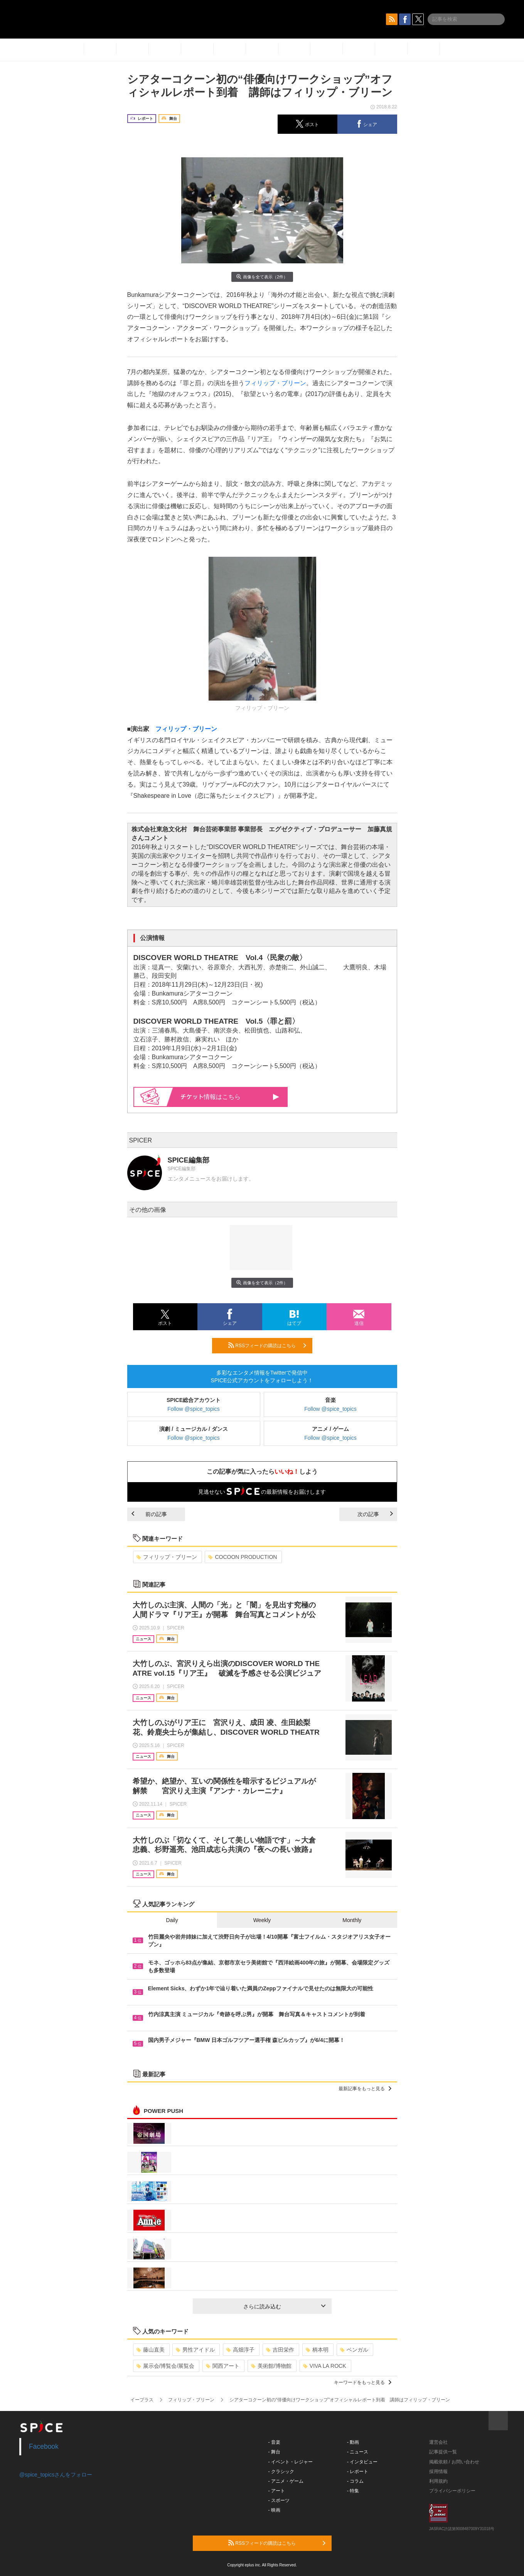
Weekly (262, 1920)
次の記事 (375, 1514)
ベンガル (354, 2350)
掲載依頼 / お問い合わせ (454, 2462)
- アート (276, 2490)
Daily (172, 1920)
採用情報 (438, 2471)
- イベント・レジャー (290, 2462)
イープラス (141, 2399)
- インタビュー (362, 2462)
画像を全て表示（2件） (262, 276)
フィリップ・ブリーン (275, 383)
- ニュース (357, 2452)
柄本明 (317, 2350)
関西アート (222, 2366)
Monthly (351, 1920)
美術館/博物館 (271, 2366)
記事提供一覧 (443, 2452)
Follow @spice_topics (193, 1409)
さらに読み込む (284, 2306)
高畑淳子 (240, 2350)
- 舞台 (274, 2452)
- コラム (355, 2481)
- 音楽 (274, 2442)
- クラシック (281, 2471)
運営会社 (438, 2442)
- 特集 (353, 2490)
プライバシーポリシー (452, 2490)
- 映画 (274, 2510)
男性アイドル (195, 2350)
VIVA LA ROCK (324, 2366)
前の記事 (149, 1514)
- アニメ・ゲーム (285, 2481)
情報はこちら (230, 1096)
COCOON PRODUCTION (242, 1557)
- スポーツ (279, 2500)
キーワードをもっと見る (362, 2382)
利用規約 (438, 2481)
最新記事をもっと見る (365, 2088)
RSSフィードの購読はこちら (267, 1345)
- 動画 (353, 2442)
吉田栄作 (280, 2350)
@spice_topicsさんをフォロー (55, 2475)
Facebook (44, 2446)
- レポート (357, 2471)
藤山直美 (150, 2350)
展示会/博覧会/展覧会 (165, 2366)
